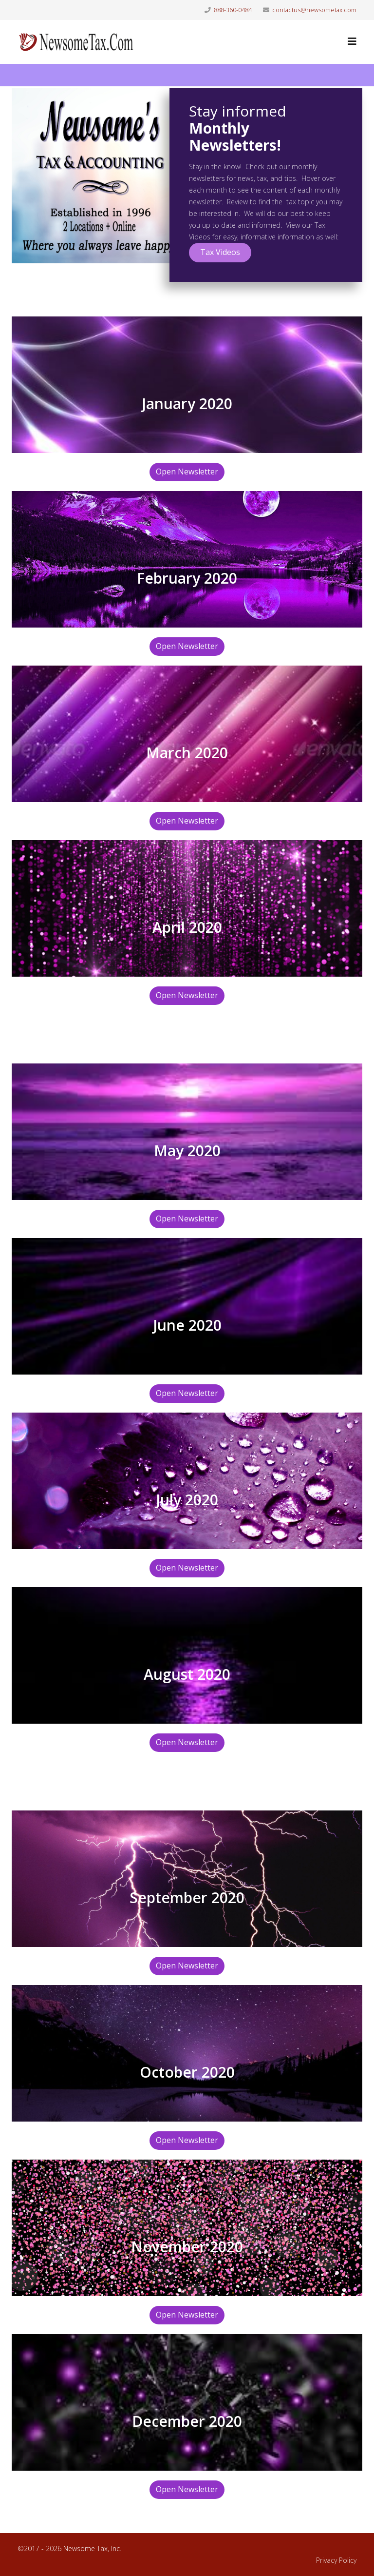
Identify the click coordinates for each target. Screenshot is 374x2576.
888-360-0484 (233, 10)
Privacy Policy (336, 2560)
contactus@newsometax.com (314, 10)
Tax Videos (220, 252)
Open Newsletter (187, 471)
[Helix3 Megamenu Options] (352, 41)
